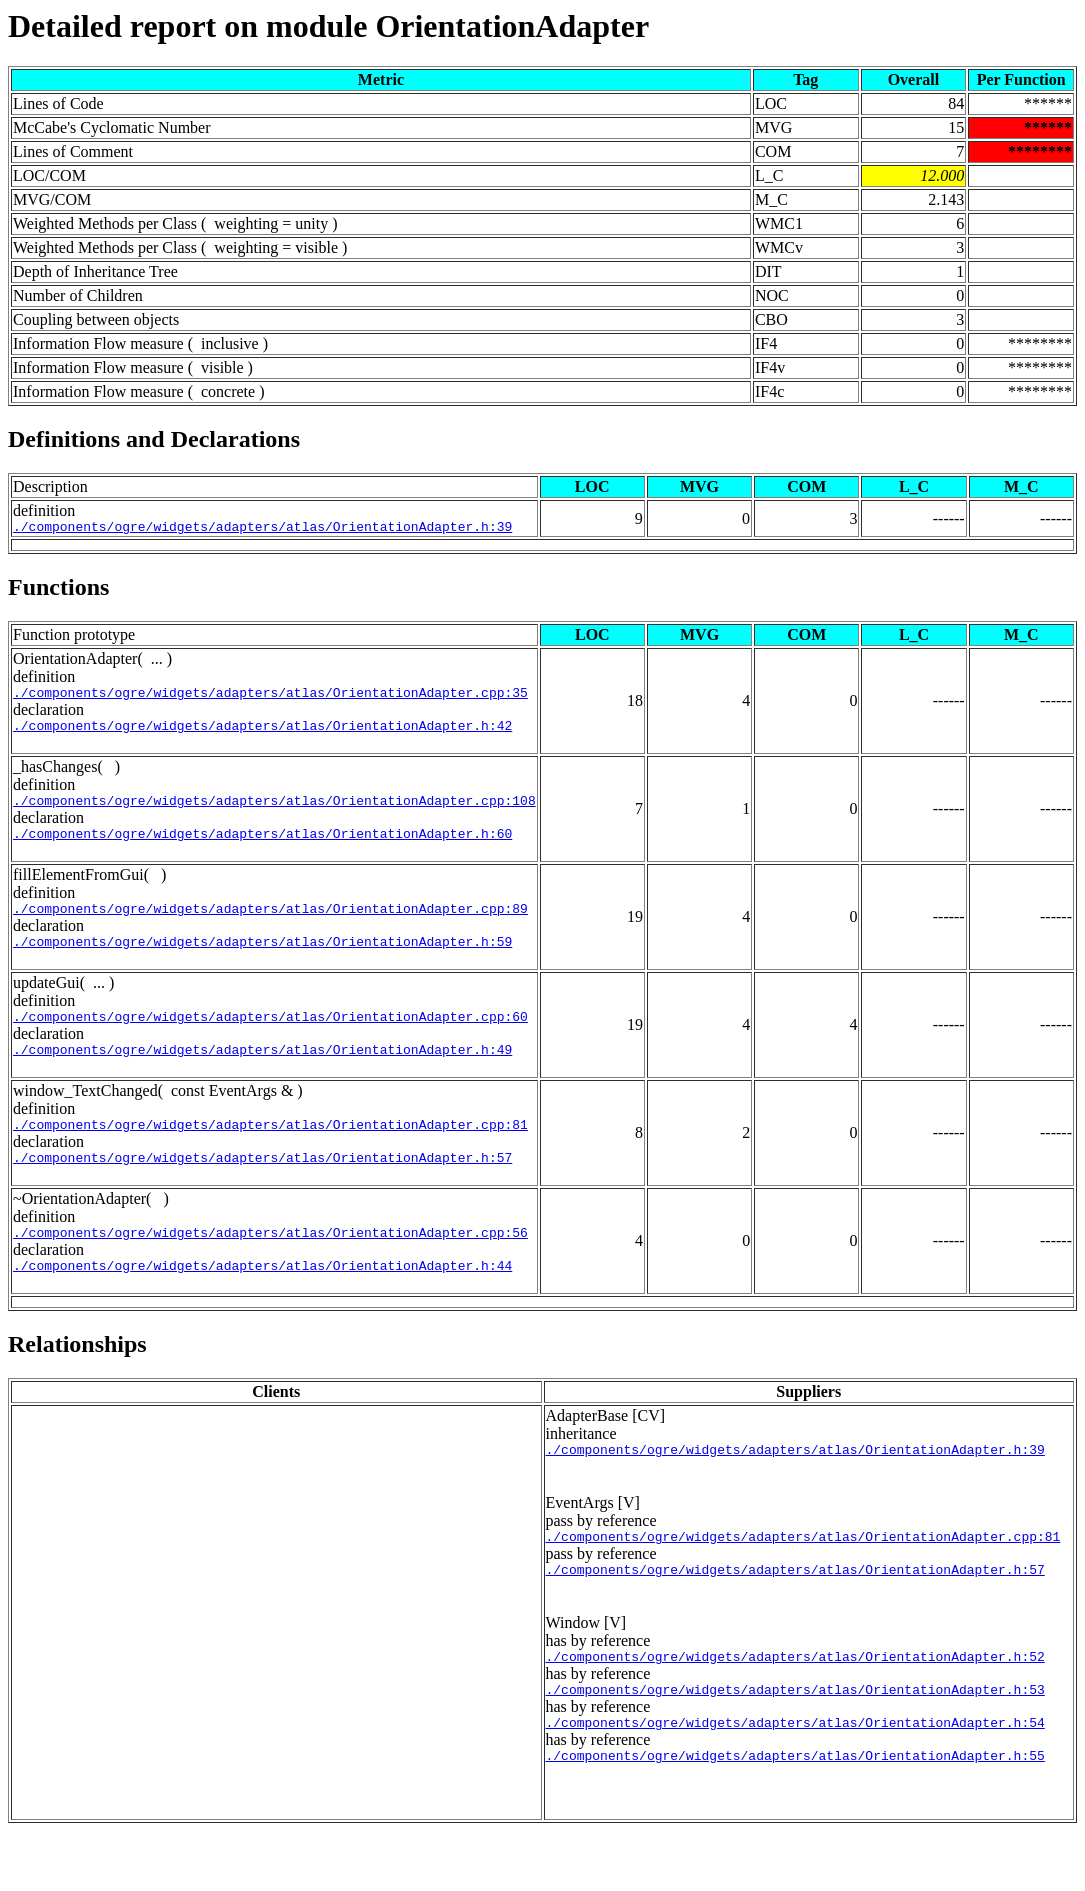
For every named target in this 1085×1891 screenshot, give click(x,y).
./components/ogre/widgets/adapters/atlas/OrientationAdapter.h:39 (262, 529)
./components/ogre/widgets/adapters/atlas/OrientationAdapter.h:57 (262, 1190)
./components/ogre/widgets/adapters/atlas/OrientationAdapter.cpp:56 (270, 1268)
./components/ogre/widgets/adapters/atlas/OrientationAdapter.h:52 (795, 1707)
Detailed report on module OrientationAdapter (328, 26)
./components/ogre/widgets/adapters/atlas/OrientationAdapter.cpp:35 (270, 698)
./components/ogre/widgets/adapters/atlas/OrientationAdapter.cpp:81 (270, 1154)
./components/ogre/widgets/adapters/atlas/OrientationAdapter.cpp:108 (274, 812)
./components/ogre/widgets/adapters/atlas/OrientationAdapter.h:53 (795, 1743)
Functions (58, 590)
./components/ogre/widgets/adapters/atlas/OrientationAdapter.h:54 (795, 1779)
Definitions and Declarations (154, 439)
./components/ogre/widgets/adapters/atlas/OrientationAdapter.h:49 (262, 1076)
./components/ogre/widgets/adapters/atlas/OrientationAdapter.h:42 (262, 734)
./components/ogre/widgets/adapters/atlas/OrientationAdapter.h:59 (262, 962)
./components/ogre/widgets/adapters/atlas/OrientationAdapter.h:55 (795, 1815)
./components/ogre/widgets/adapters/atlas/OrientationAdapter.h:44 (262, 1304)
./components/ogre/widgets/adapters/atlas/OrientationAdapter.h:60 (262, 848)
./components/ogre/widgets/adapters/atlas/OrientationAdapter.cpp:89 (270, 926)
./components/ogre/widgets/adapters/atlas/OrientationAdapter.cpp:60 (270, 1040)
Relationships (77, 1383)
